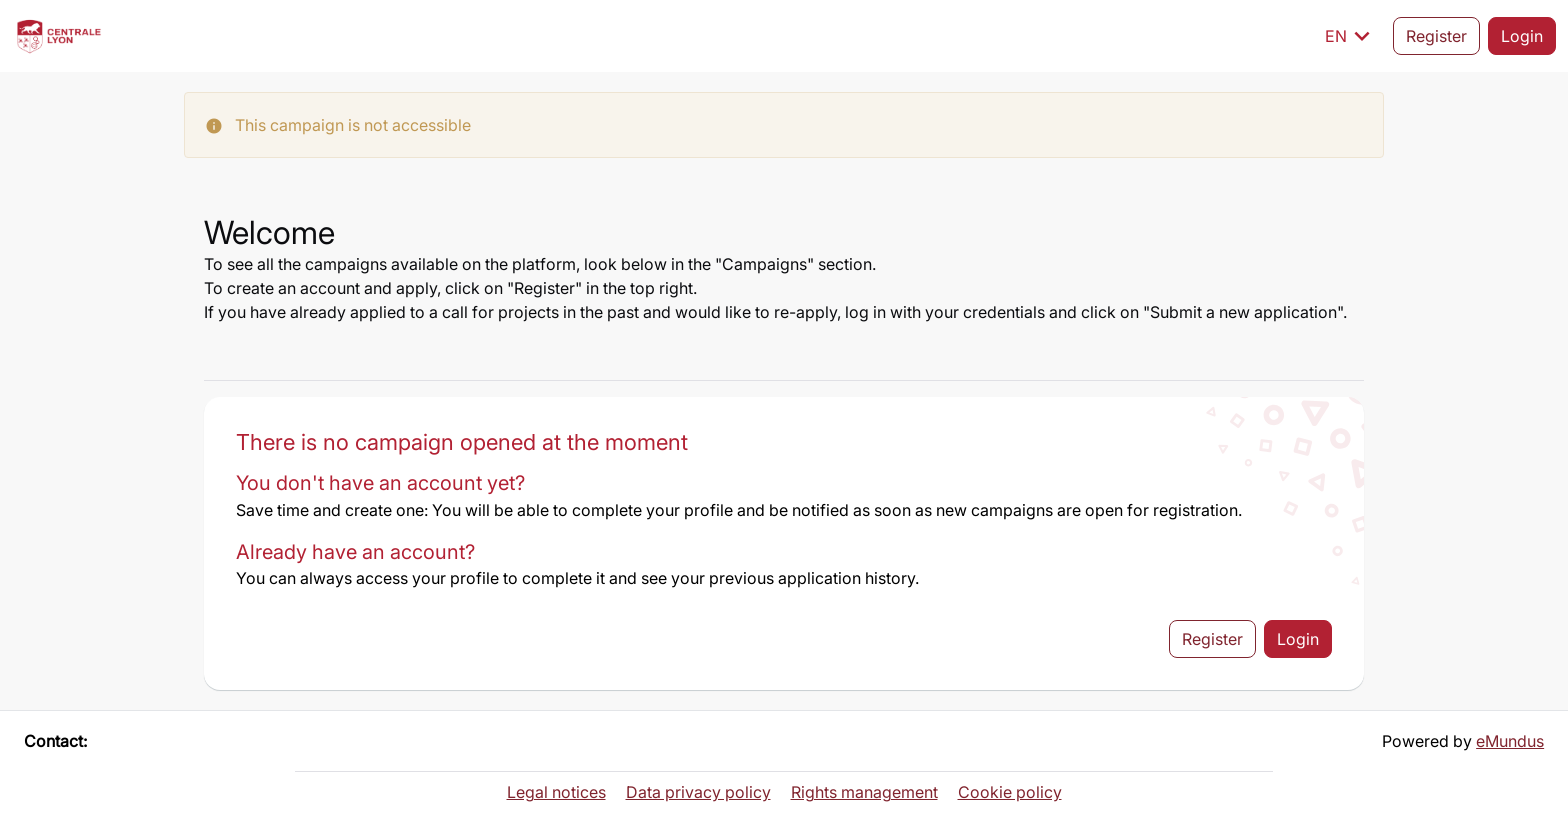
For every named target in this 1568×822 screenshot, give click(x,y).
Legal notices (556, 792)
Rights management (864, 792)
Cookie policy (1010, 792)
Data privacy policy (698, 792)
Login (1522, 36)
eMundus (1510, 741)
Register (1436, 36)
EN (1351, 36)
